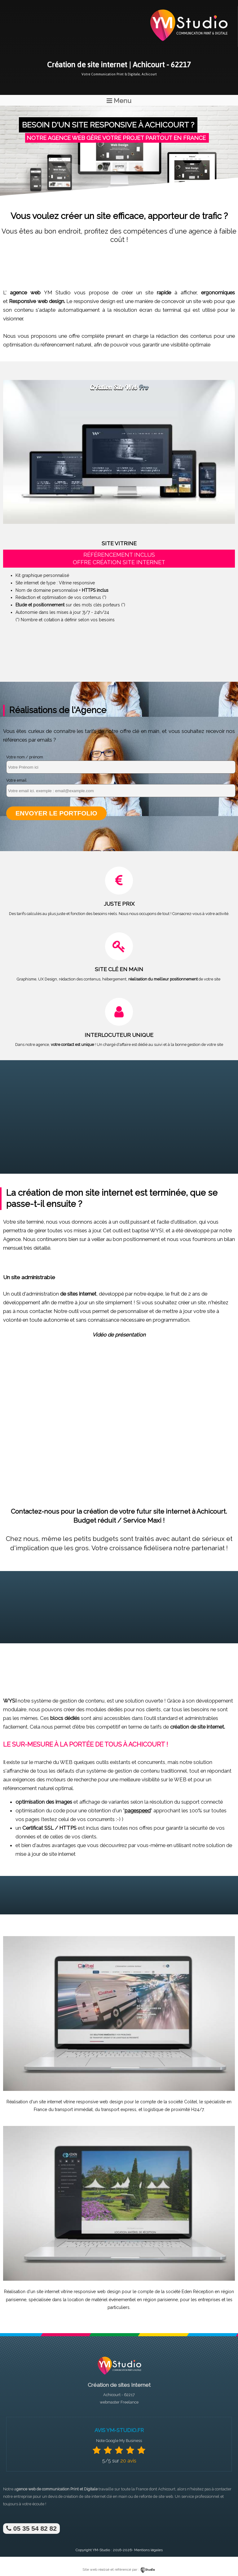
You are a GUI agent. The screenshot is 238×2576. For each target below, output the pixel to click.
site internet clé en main (105, 2496)
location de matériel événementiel (102, 2299)
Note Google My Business (119, 2440)
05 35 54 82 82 (31, 2528)
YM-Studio (101, 2550)
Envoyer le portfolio (56, 813)
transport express (118, 2109)
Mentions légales (148, 2550)
